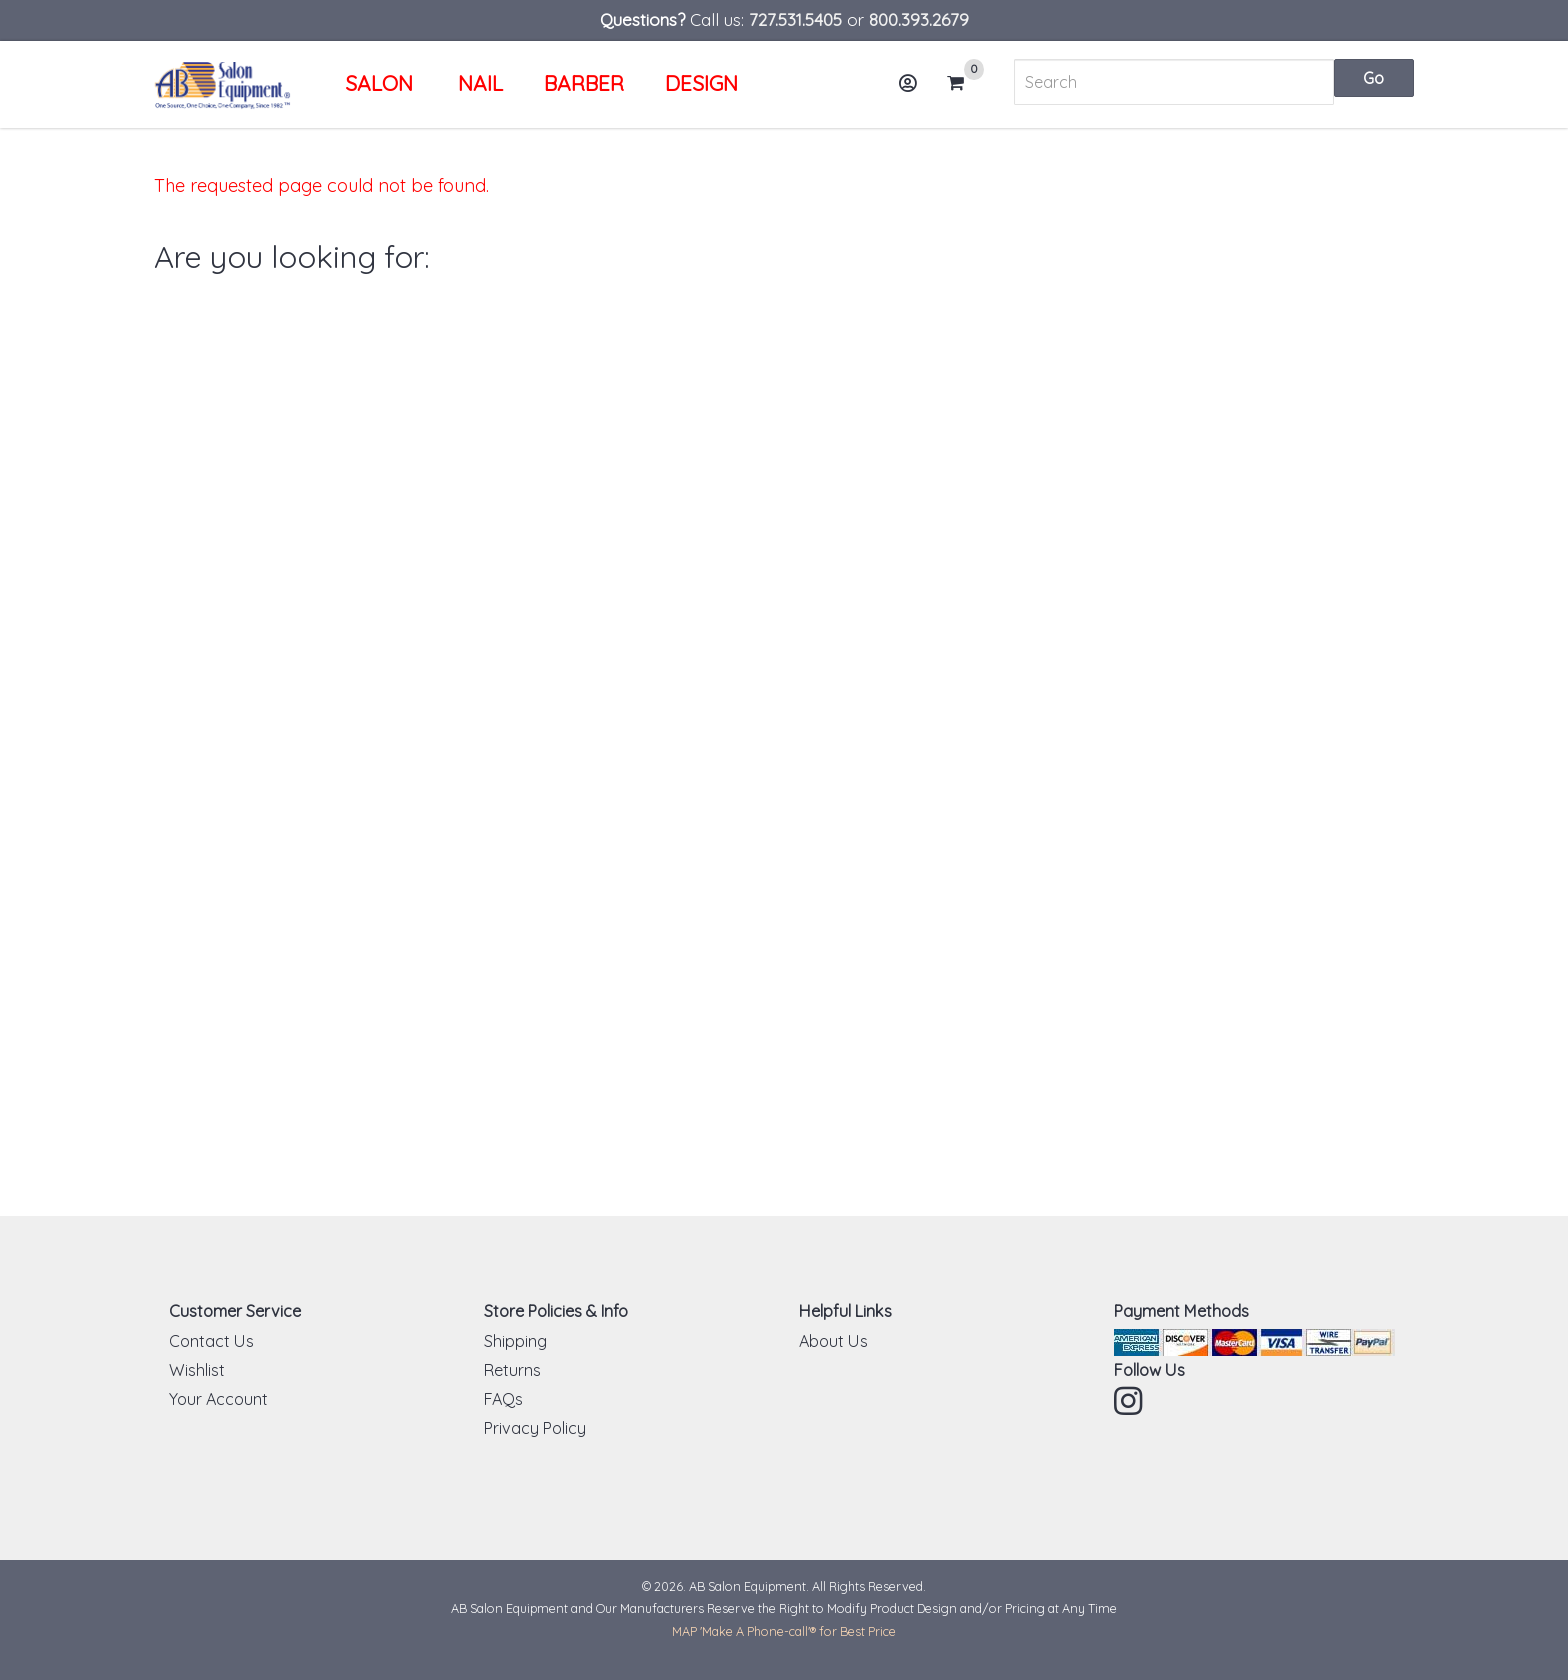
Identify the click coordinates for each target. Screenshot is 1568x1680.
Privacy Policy (535, 1428)
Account (914, 90)
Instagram (1130, 1401)
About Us (833, 1341)
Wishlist (197, 1370)
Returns (512, 1370)
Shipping (515, 1341)
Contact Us (211, 1341)
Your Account (218, 1399)
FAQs (503, 1399)
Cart (964, 83)
